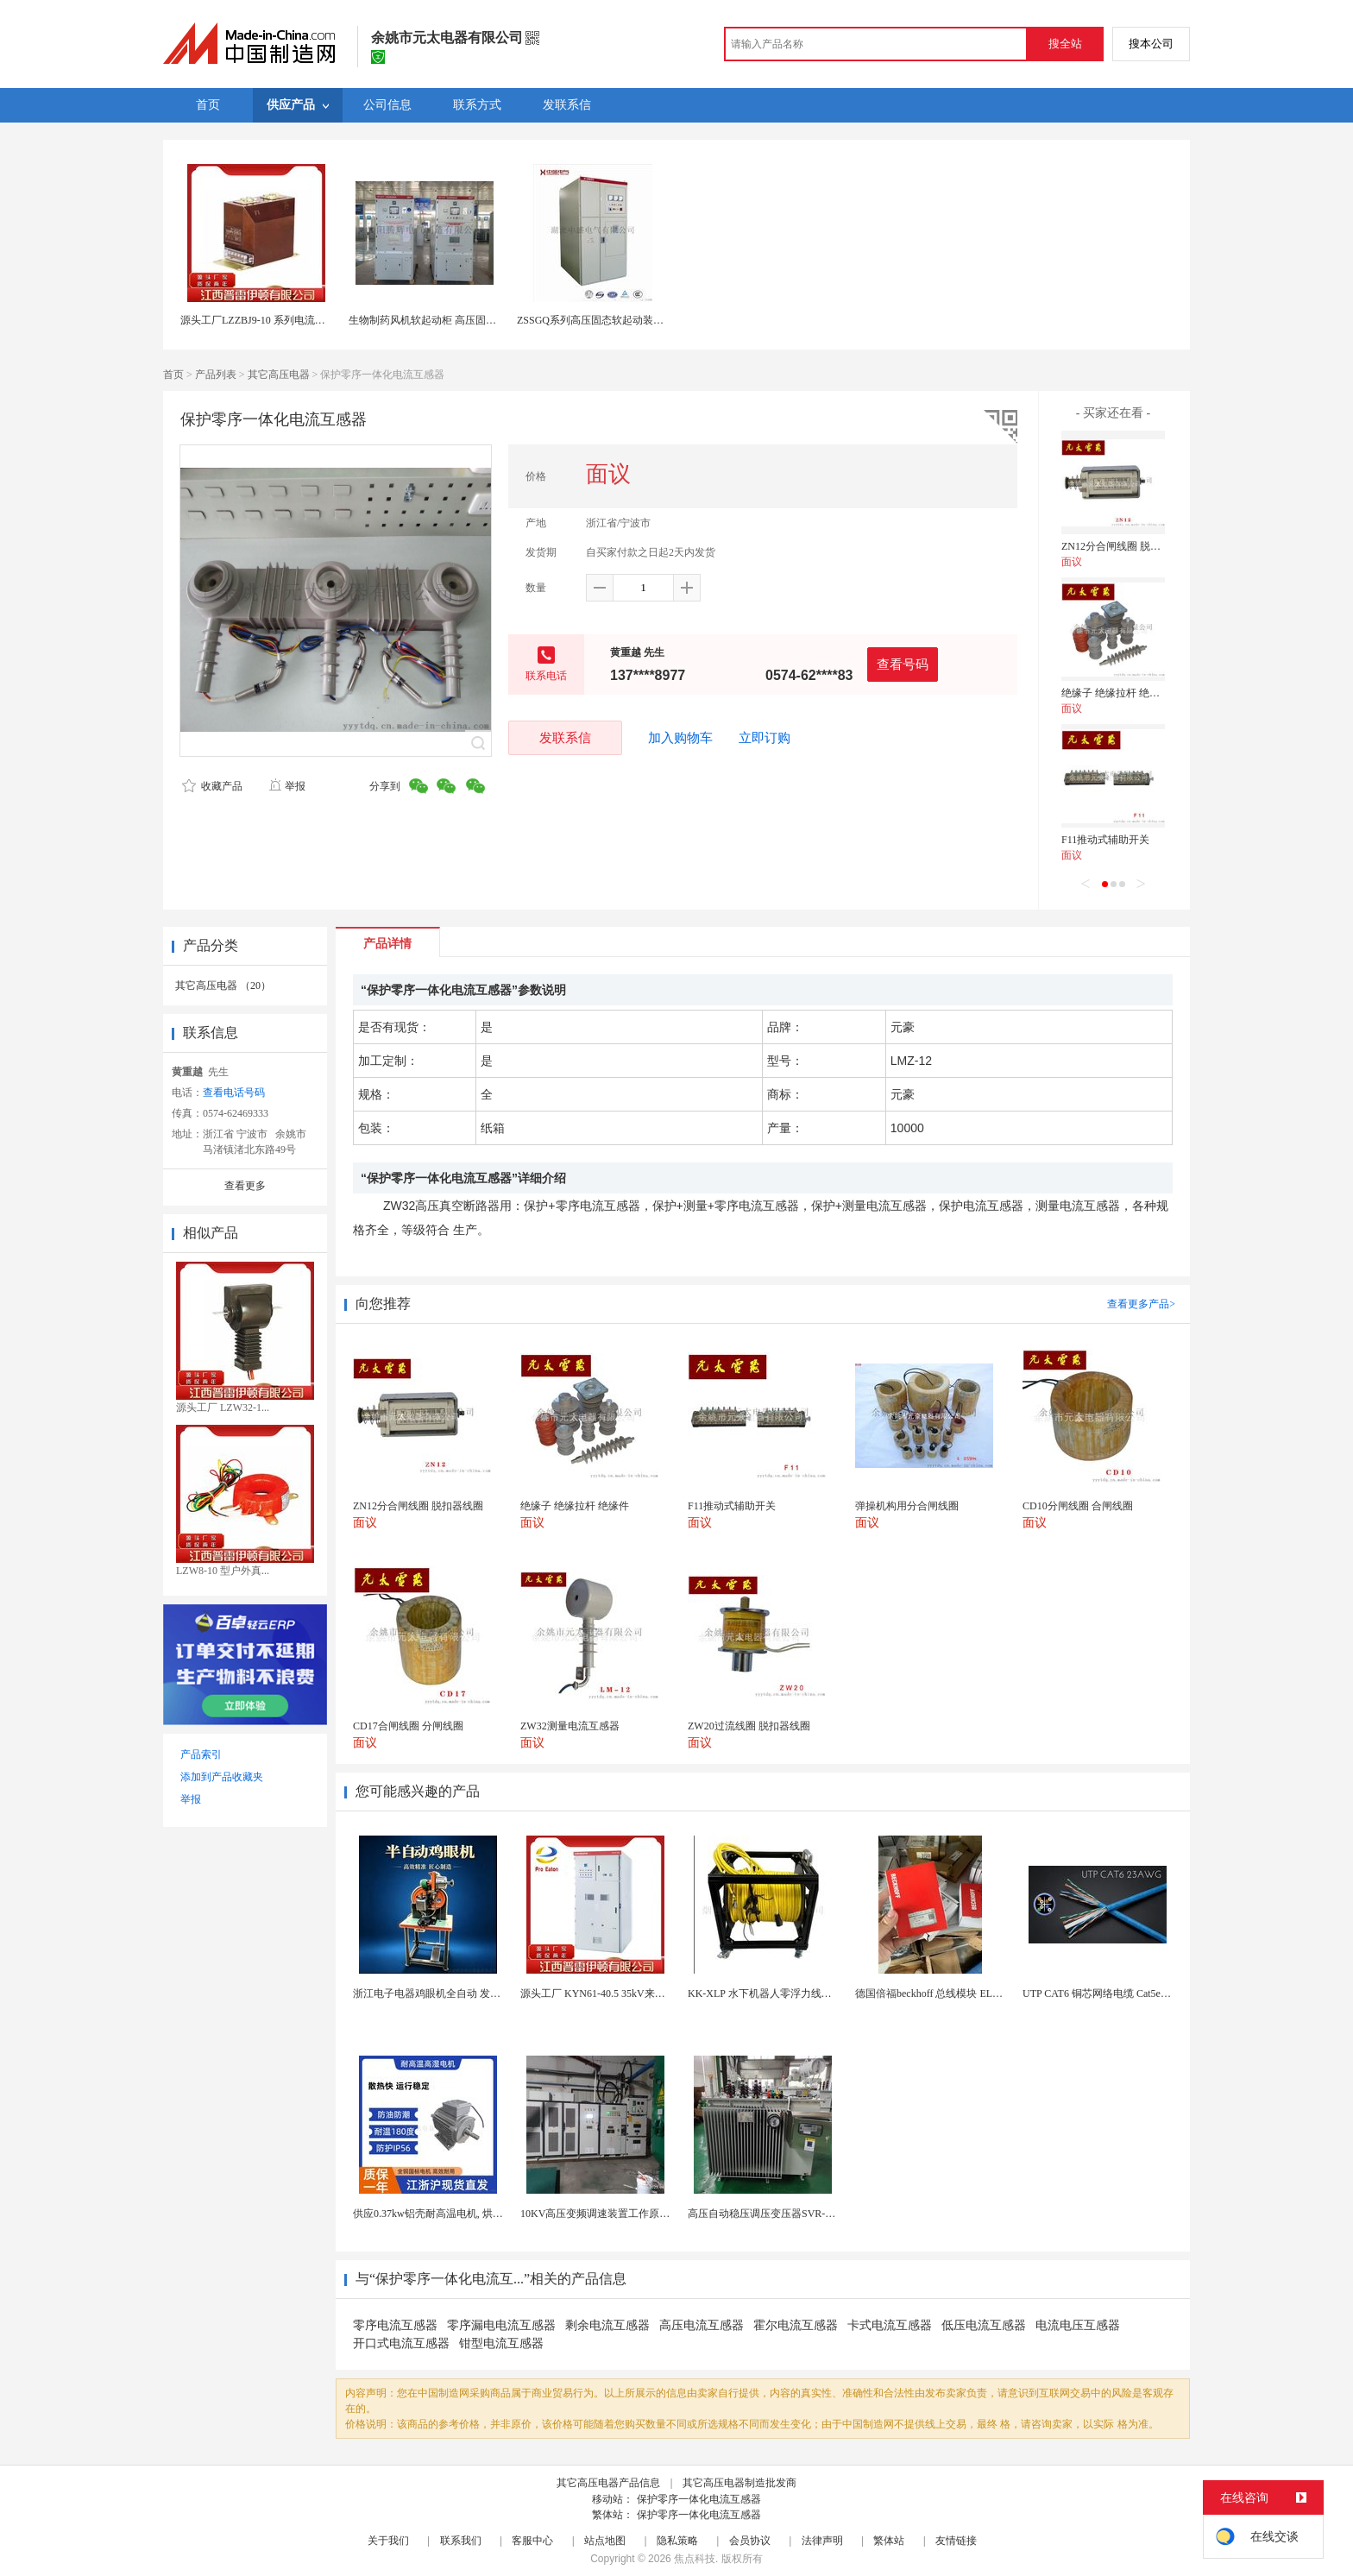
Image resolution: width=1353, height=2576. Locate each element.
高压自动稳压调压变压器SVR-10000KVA (780, 2214)
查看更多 (245, 1186)
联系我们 (460, 2541)
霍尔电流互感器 (795, 2325)
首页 (173, 374)
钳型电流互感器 (501, 2343)
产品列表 (215, 374)
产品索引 (201, 1754)
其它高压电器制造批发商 (739, 2483)
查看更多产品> (1141, 1304)
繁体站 (888, 2541)
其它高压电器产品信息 (608, 2483)
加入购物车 (680, 738)
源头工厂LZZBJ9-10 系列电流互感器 (263, 320)
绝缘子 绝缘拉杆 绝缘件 (1115, 693)
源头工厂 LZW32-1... (222, 1407)
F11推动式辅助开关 (1105, 840)
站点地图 (605, 2541)
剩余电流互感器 (607, 2325)
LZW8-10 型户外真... (222, 1571)
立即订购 (764, 738)
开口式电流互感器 (401, 2343)
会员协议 (750, 2541)
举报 (286, 786)
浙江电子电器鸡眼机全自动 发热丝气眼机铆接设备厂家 (478, 1993)
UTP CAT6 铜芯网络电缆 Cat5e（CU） (1109, 1993)
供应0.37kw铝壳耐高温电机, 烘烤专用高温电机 (459, 2214)
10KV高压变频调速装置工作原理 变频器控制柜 (627, 2214)
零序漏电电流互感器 (501, 2325)
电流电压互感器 (1077, 2325)
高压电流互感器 (701, 2325)
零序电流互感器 (395, 2325)
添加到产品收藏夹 (221, 1777)
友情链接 (956, 2541)
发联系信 (565, 737)
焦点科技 (694, 2559)
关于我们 (388, 2541)
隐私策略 (677, 2541)
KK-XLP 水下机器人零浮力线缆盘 (765, 1993)
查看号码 (902, 664)
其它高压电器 (279, 374)
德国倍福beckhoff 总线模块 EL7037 (934, 1993)
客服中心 (532, 2541)
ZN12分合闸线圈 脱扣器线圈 (1126, 546)
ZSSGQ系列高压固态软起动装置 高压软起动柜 (622, 320)
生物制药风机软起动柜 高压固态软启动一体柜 (453, 320)
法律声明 (822, 2541)
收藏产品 (212, 786)
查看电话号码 (234, 1092)
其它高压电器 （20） (223, 985)
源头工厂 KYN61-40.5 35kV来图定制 (603, 1993)
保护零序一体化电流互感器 (699, 2499)
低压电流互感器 (983, 2325)
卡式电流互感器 (889, 2325)
